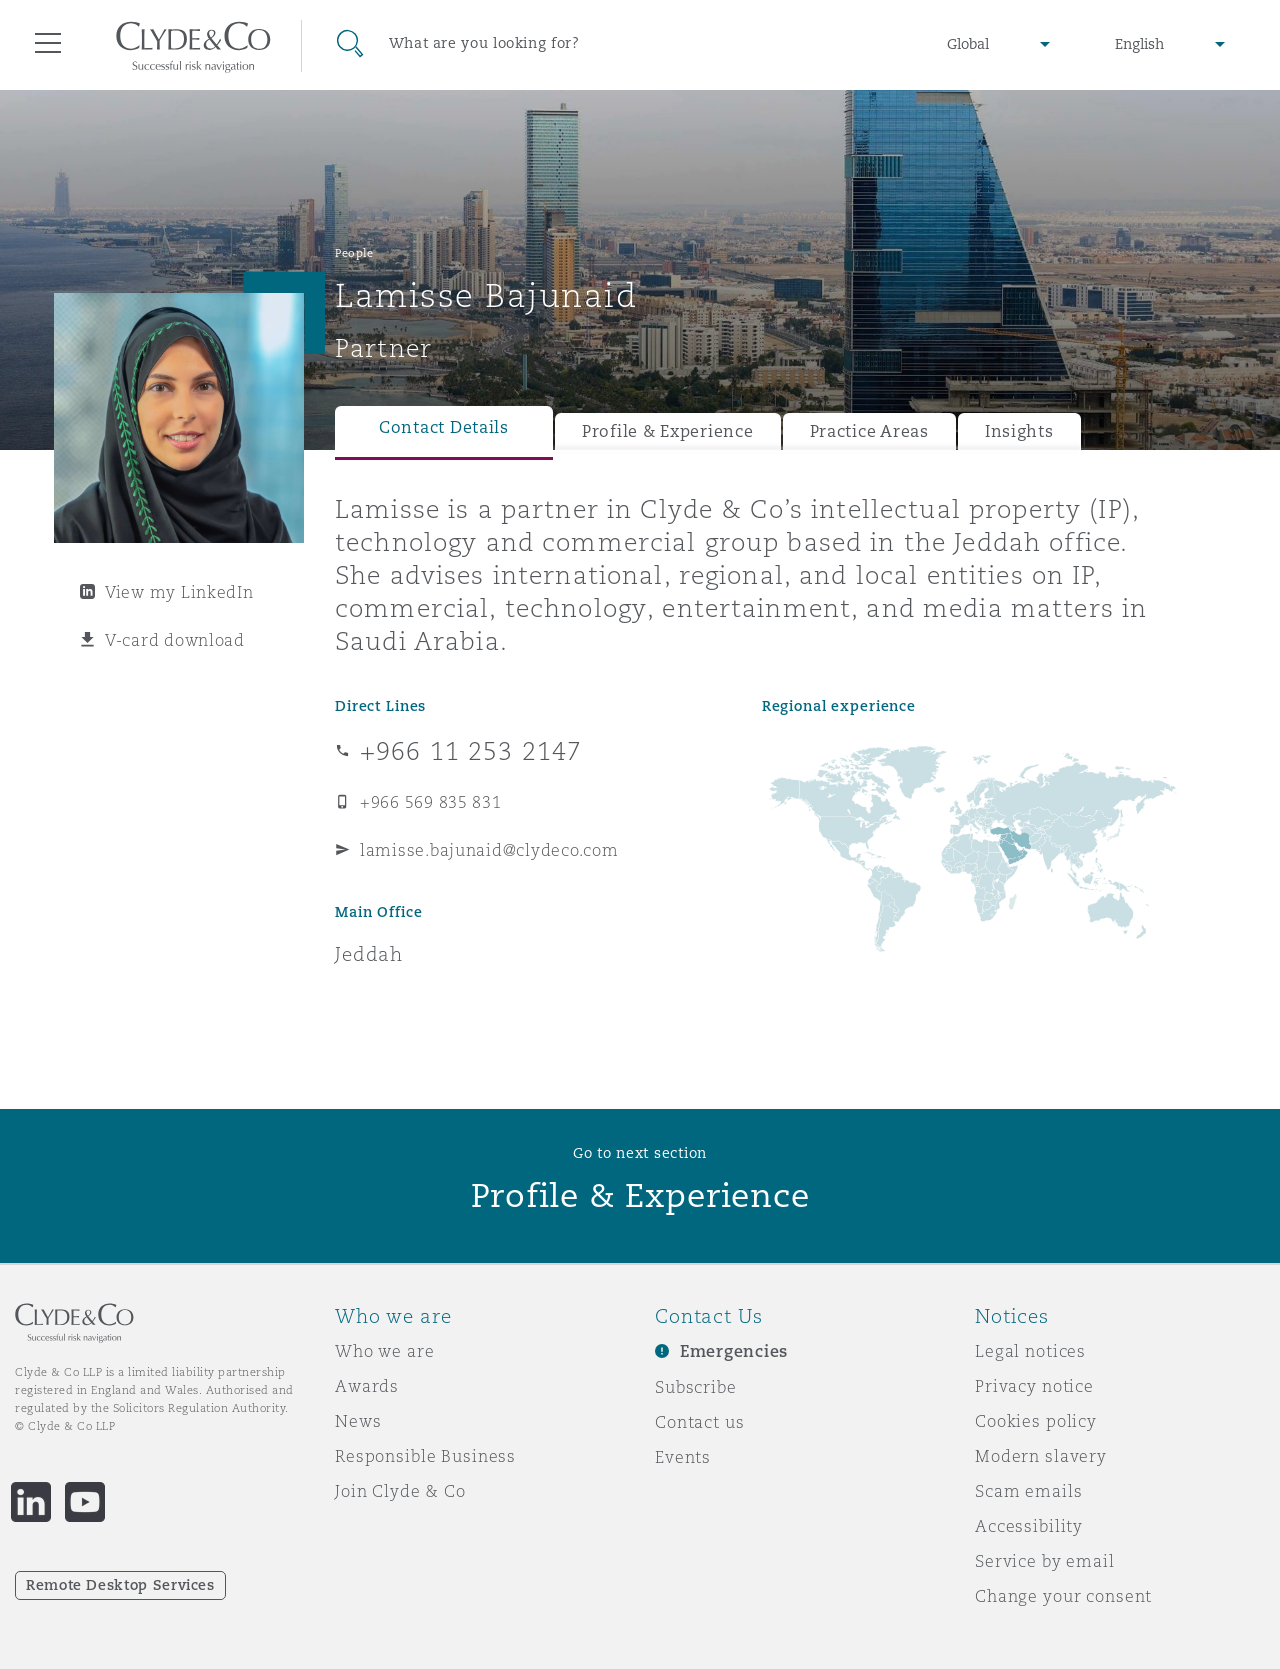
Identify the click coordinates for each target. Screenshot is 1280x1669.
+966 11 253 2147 (471, 751)
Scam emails (1028, 1491)
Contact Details (444, 427)
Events (683, 1457)
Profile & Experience (668, 431)
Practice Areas (869, 431)
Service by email (1045, 1561)
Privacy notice (1034, 1386)
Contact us (700, 1422)
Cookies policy (1036, 1421)
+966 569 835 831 (431, 802)
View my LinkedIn (179, 592)
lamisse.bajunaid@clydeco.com (489, 850)
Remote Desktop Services (120, 1585)
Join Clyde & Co (400, 1491)
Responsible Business (425, 1456)
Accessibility (1029, 1526)
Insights (1019, 431)
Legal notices (1030, 1351)
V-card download (175, 640)
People (354, 253)
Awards (367, 1386)
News (358, 1421)
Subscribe (696, 1387)
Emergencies (734, 1351)
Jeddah (369, 954)
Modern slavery (1041, 1456)
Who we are (385, 1351)
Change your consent (1063, 1596)
